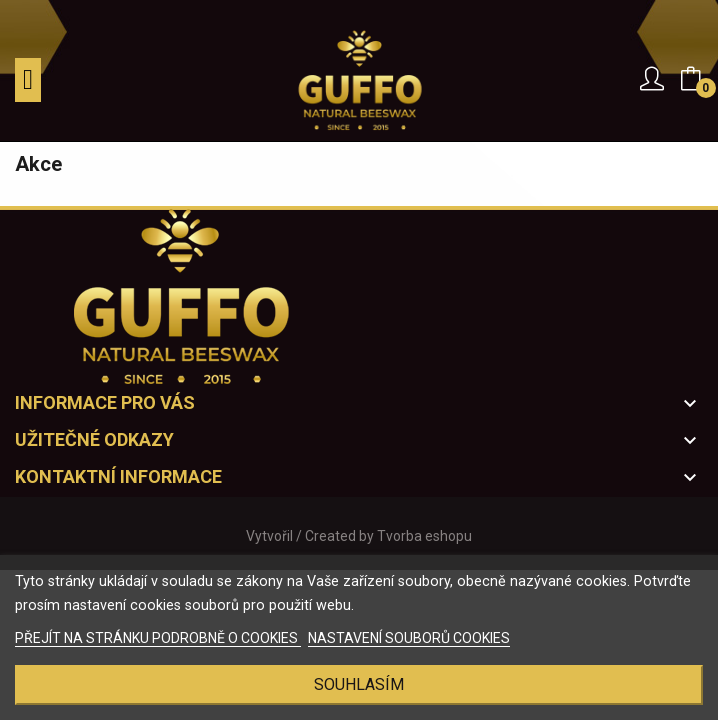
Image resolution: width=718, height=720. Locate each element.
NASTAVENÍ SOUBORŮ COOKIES (409, 638)
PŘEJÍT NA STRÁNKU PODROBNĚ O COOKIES (158, 638)
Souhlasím (359, 684)
